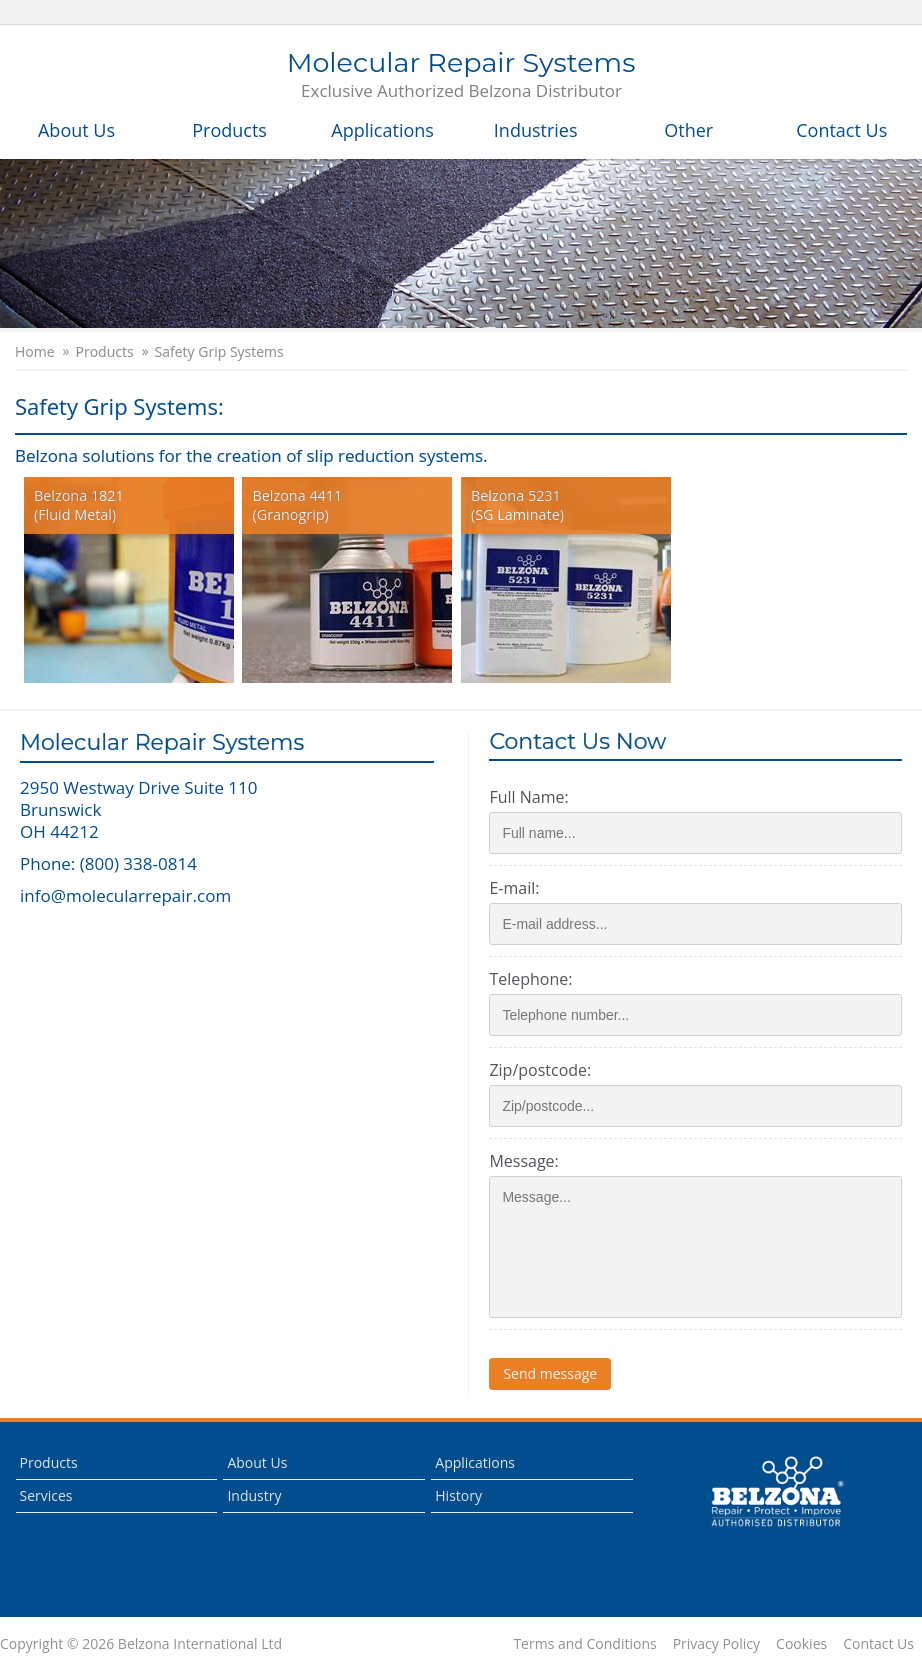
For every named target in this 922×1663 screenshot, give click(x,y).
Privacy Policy (716, 1644)
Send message (550, 1373)
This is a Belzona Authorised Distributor (777, 1492)
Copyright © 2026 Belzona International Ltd (141, 1644)
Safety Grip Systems (219, 352)
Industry (254, 1495)
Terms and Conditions (584, 1644)
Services (46, 1495)
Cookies (801, 1644)
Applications (382, 130)
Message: (523, 1161)
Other (688, 130)
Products (229, 130)
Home (35, 352)
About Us (76, 130)
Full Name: (528, 797)
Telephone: (530, 979)
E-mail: (514, 888)
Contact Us (841, 130)
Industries (536, 130)
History (458, 1495)
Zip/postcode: (540, 1070)
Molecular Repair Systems (461, 76)
